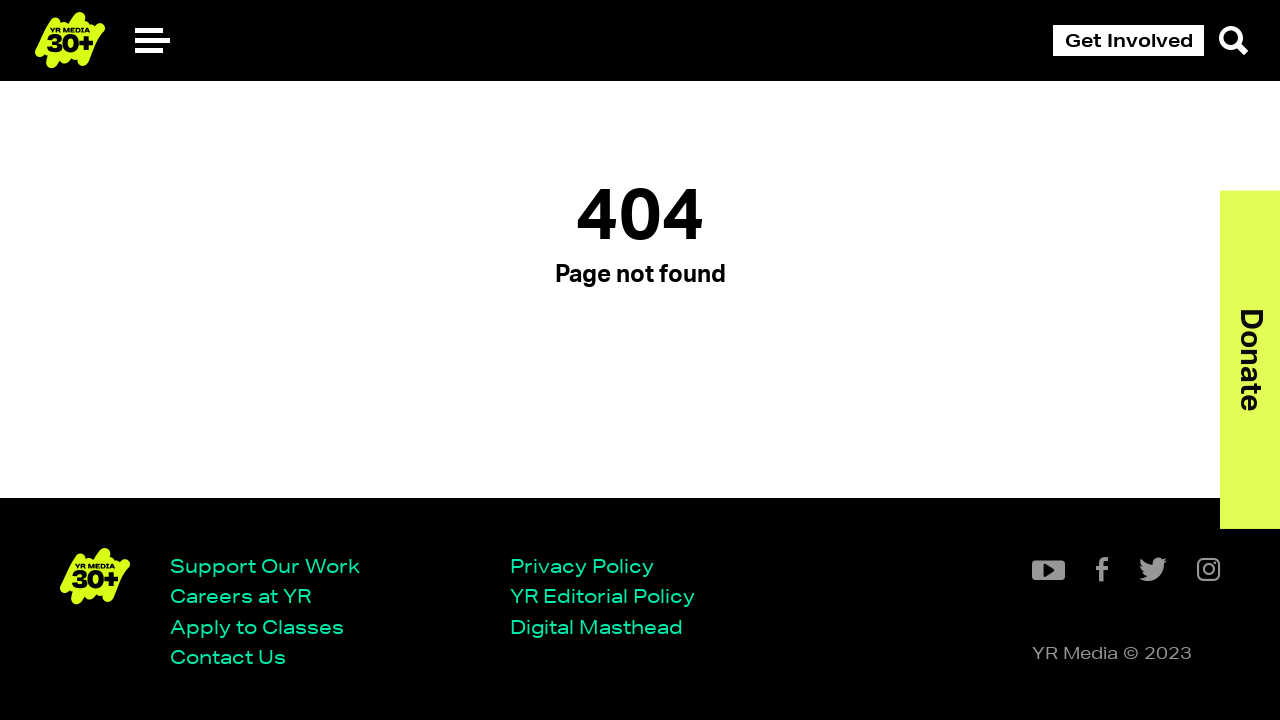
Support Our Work (265, 565)
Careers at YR (240, 595)
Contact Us (228, 656)
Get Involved (1129, 40)
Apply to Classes (257, 626)
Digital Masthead (596, 626)
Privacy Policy (582, 565)
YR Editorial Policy (602, 595)
